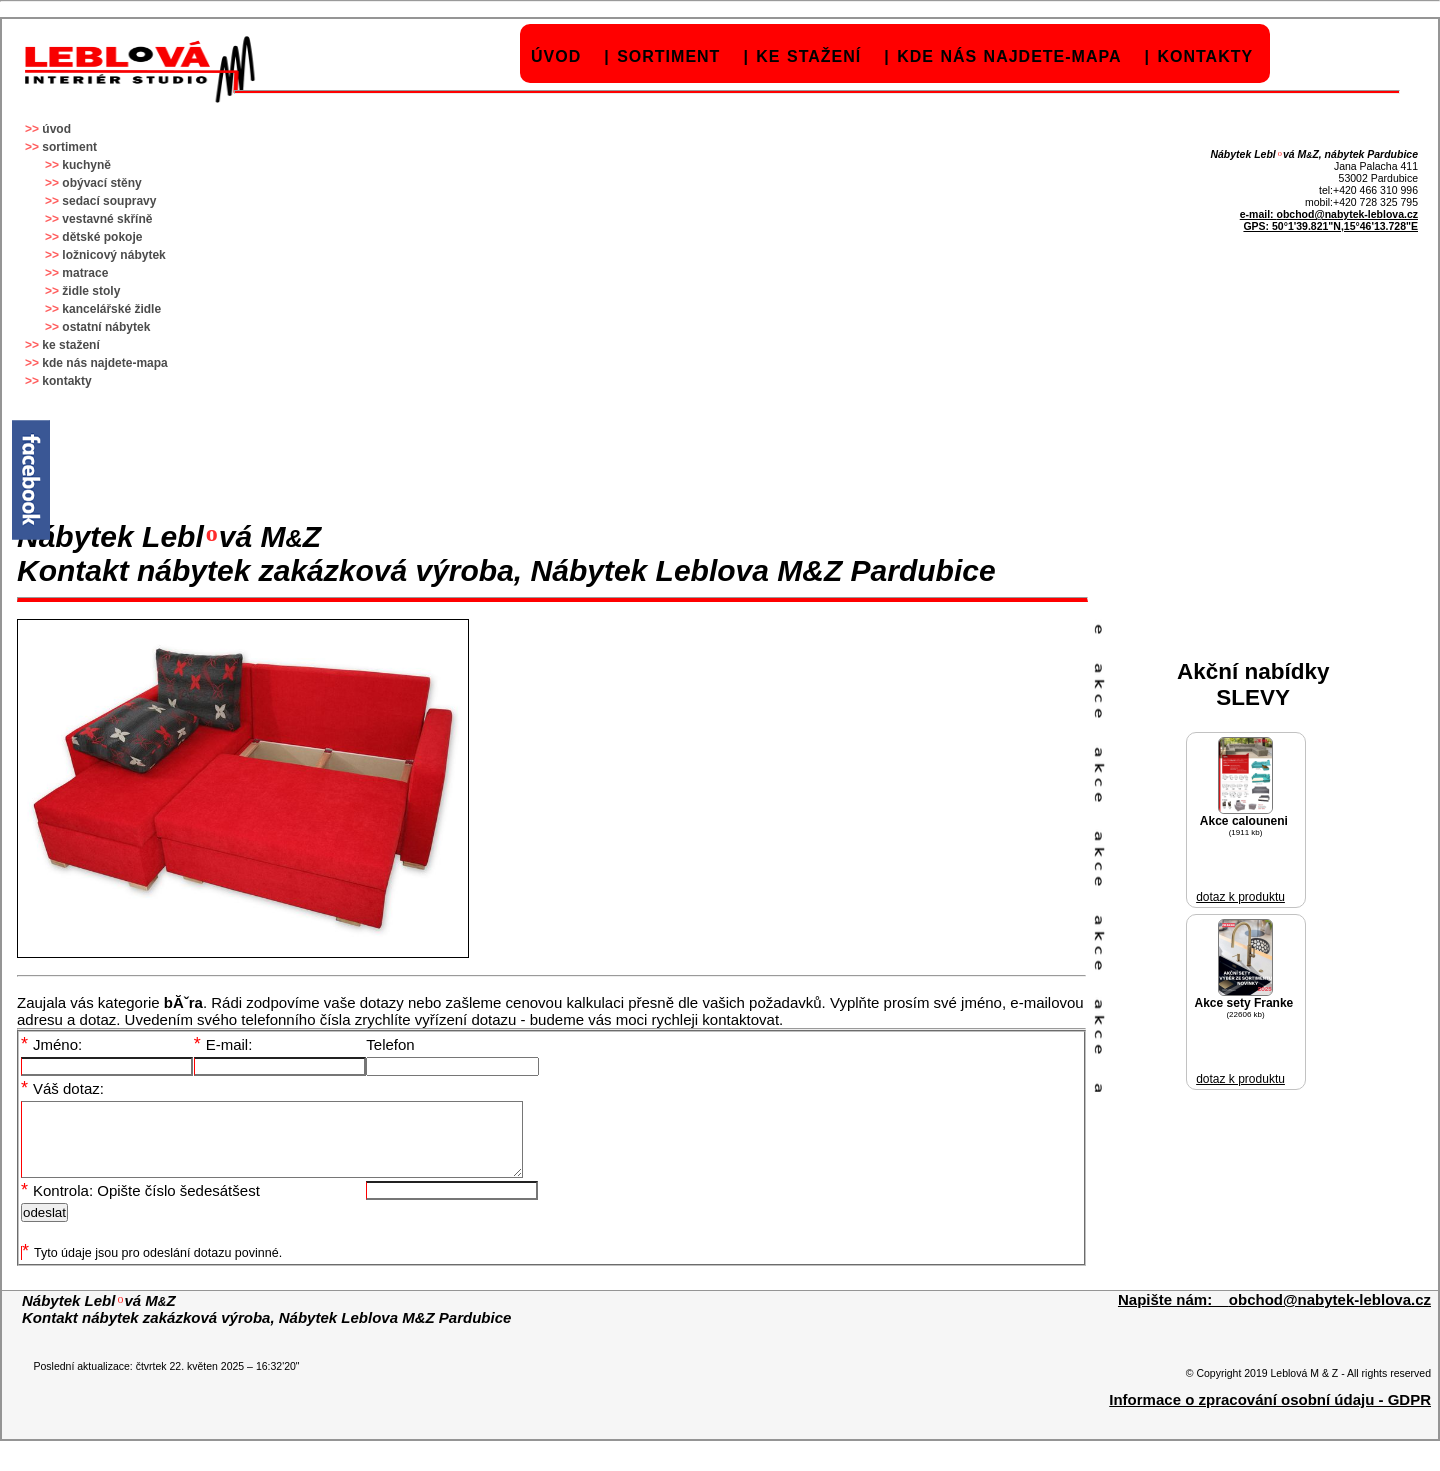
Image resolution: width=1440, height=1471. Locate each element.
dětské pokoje (102, 237)
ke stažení (808, 56)
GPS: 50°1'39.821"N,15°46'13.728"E (1330, 226)
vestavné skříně (107, 219)
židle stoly (91, 291)
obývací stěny (101, 183)
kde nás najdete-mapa (1009, 56)
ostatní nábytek (106, 327)
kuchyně (86, 165)
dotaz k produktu (1240, 897)
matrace (85, 273)
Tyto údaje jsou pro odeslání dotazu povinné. (152, 1268)
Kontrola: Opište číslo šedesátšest (140, 1205)
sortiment (668, 56)
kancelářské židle (111, 309)
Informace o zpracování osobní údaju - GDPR (1270, 1414)
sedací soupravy (109, 201)
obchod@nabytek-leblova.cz (1347, 214)
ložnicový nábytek (113, 255)
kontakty (1205, 56)
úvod (556, 56)
